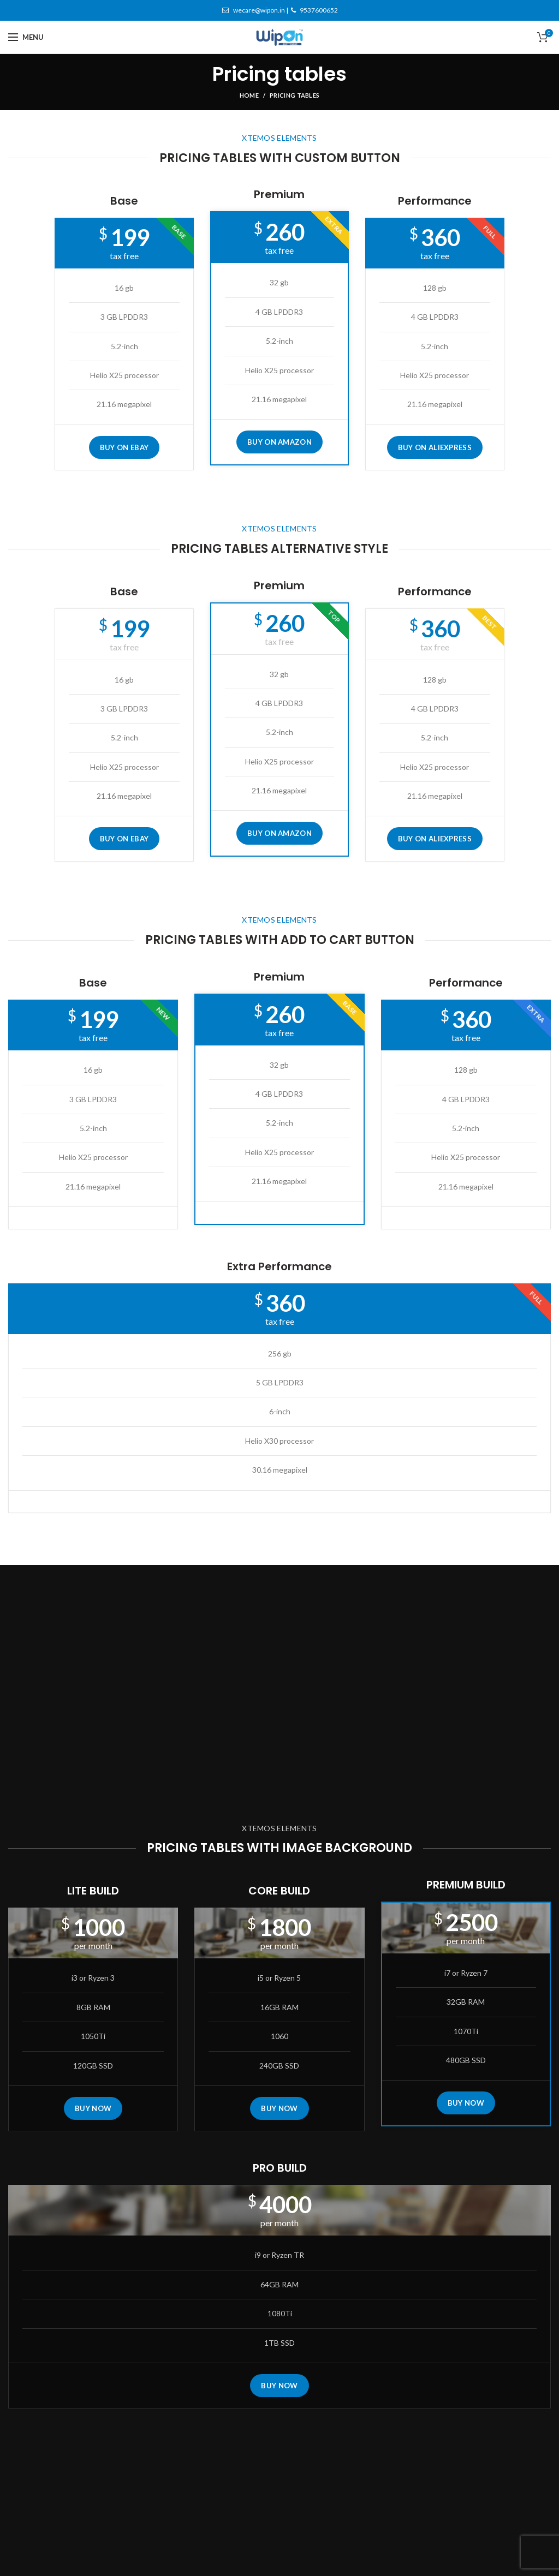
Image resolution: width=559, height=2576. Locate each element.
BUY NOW (93, 2108)
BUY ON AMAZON (279, 442)
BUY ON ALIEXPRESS (435, 447)
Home (249, 95)
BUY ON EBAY (124, 447)
